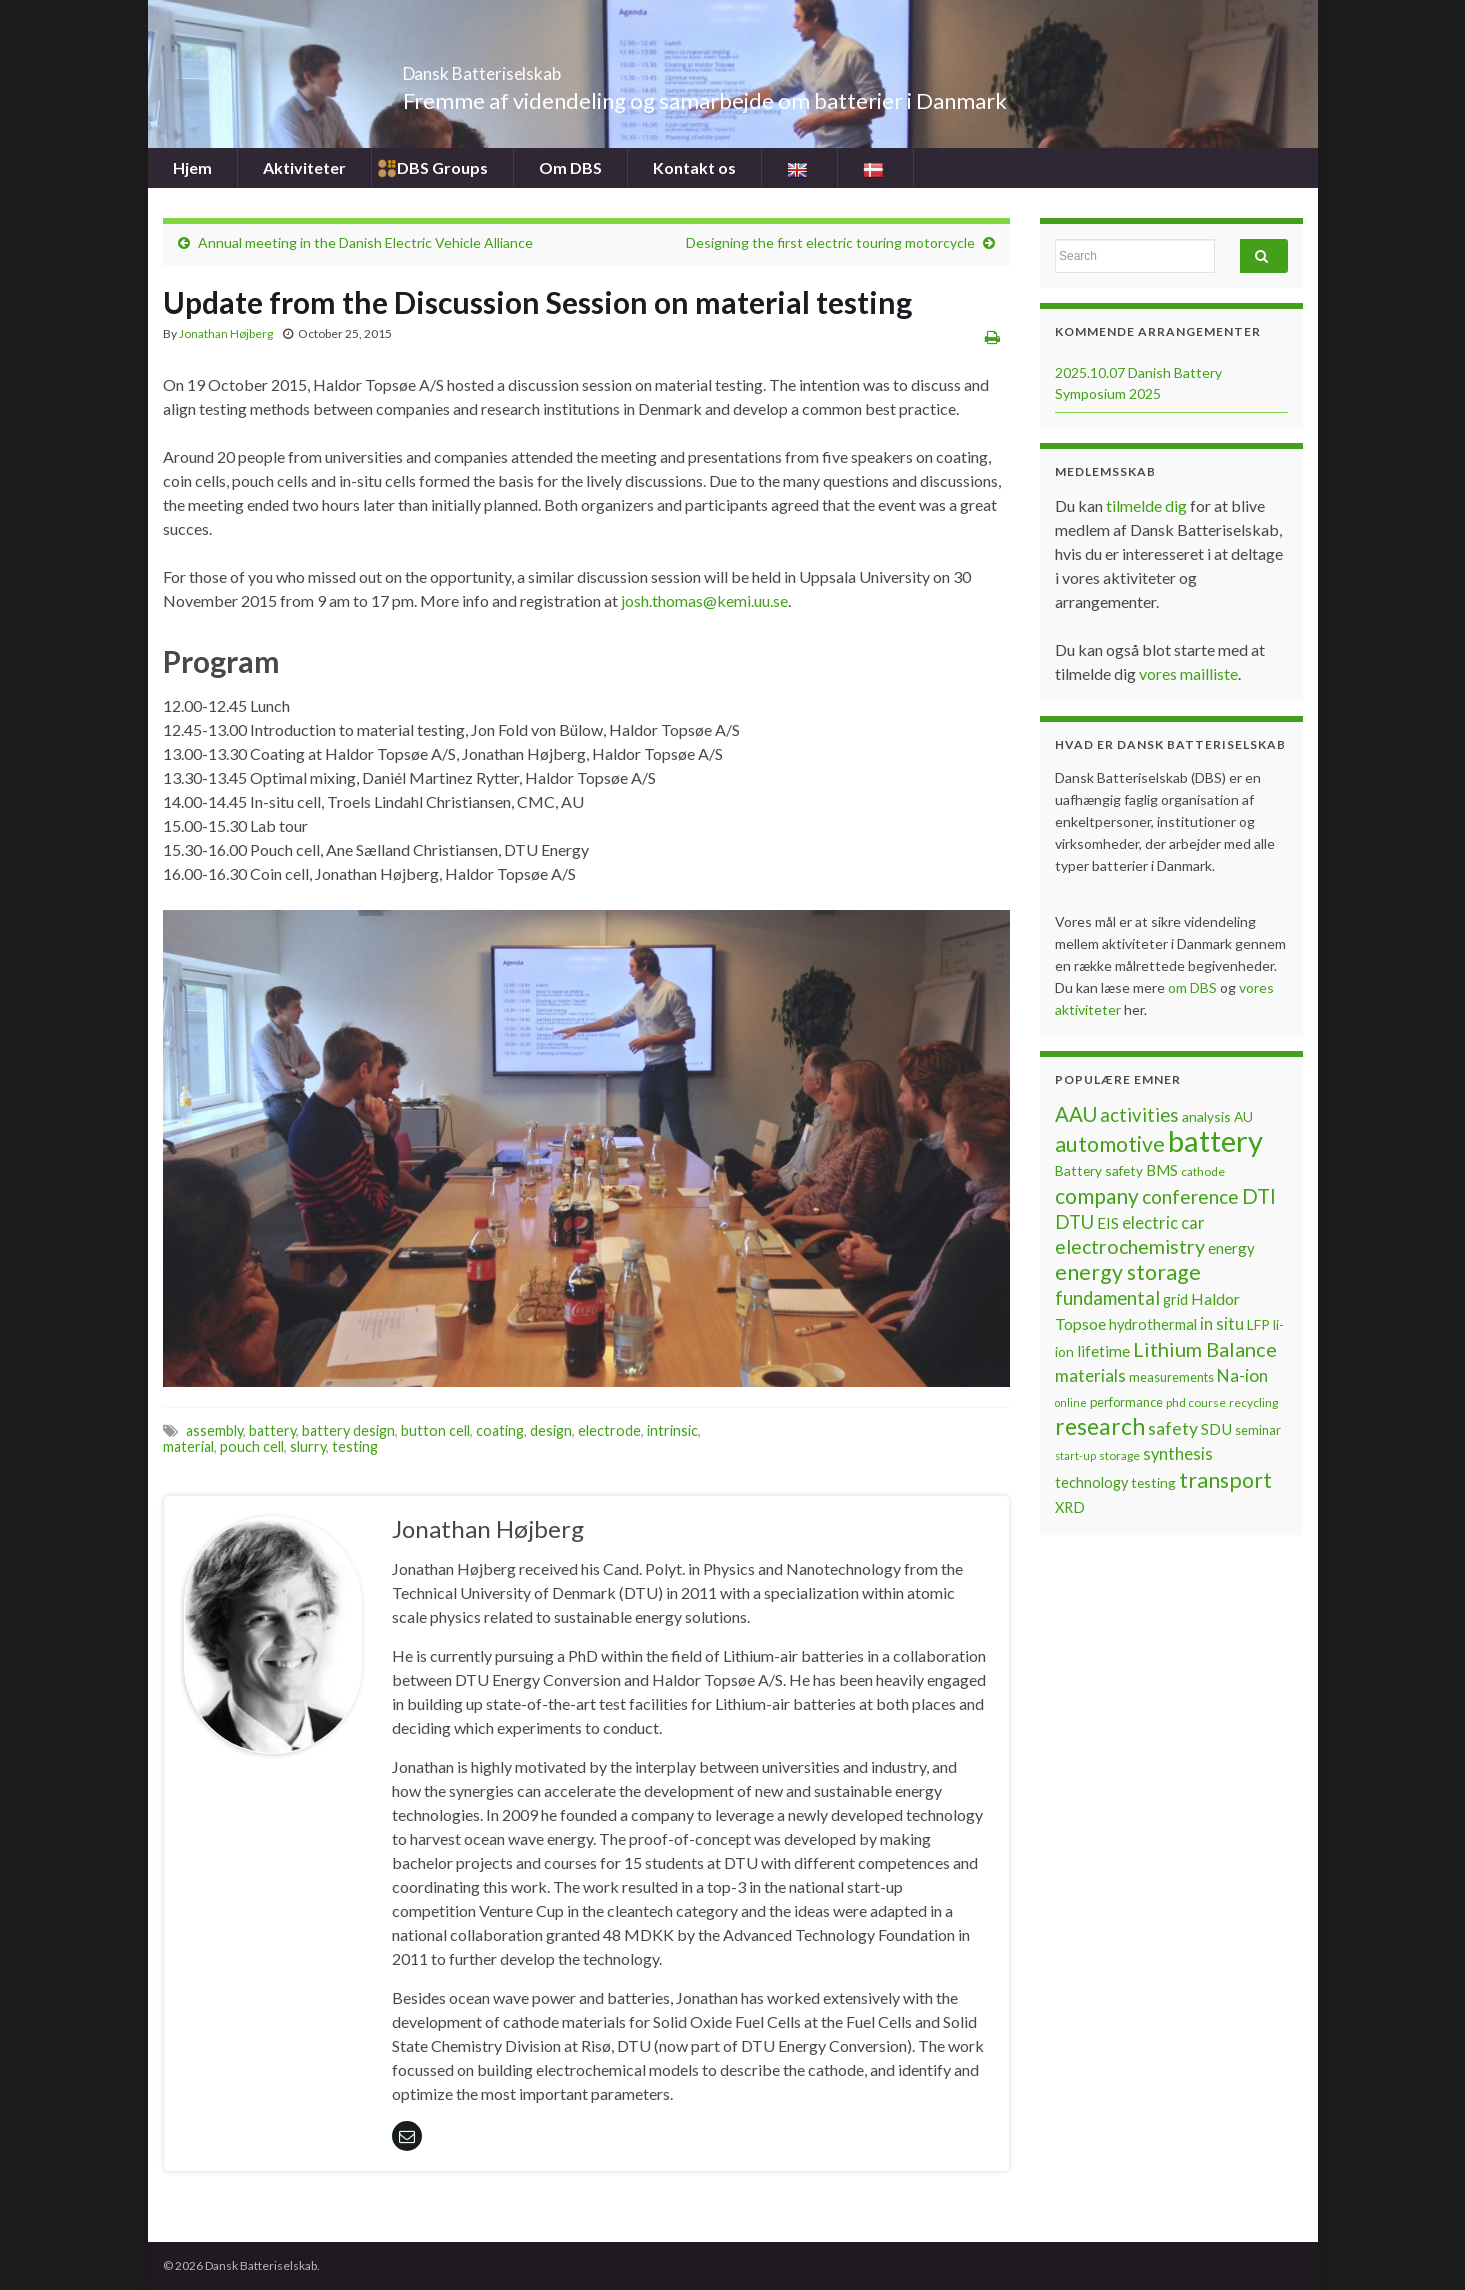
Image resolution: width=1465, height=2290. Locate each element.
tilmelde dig (1148, 505)
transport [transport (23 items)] (1225, 1480)
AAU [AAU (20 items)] (1076, 1114)
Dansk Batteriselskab (538, 67)
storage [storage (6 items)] (1119, 1455)
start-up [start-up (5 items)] (1075, 1455)
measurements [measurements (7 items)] (1171, 1377)
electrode (609, 1430)
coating (500, 1430)
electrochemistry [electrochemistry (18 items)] (1130, 1246)
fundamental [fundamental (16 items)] (1107, 1298)
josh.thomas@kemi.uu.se (704, 600)
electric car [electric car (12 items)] (1163, 1223)
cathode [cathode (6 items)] (1203, 1171)
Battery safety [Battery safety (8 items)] (1099, 1170)
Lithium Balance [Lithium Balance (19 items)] (1205, 1349)
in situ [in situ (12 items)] (1222, 1324)
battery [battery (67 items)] (1215, 1140)
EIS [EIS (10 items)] (1108, 1223)
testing (355, 1446)
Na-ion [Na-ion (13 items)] (1242, 1375)
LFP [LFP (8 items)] (1258, 1324)
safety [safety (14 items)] (1173, 1428)
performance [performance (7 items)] (1126, 1402)
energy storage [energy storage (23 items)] (1128, 1272)
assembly (214, 1430)
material (188, 1446)
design (551, 1430)
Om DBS (570, 167)
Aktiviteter (304, 167)
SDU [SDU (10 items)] (1216, 1429)
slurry (308, 1446)
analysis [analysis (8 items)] (1206, 1116)
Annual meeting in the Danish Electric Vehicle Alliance (365, 242)
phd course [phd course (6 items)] (1196, 1402)
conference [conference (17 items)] (1190, 1196)
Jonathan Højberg (226, 333)
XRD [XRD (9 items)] (1070, 1507)
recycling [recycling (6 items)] (1253, 1402)
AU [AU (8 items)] (1243, 1116)
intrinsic (672, 1430)
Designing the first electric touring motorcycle (830, 242)
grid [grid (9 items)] (1175, 1299)
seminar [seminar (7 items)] (1258, 1430)
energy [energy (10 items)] (1231, 1248)
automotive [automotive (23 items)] (1110, 1144)
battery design (348, 1430)
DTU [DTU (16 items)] (1074, 1222)
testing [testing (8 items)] (1153, 1482)
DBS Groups (442, 167)
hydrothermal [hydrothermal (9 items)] (1153, 1324)
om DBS (1194, 987)
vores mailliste (1188, 673)
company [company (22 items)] (1097, 1195)
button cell (435, 1430)
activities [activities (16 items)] (1139, 1115)
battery (272, 1430)
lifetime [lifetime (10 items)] (1103, 1351)
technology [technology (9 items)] (1091, 1482)
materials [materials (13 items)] (1090, 1375)
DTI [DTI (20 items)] (1259, 1196)
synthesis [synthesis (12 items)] (1178, 1454)
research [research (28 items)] (1100, 1426)
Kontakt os (694, 167)
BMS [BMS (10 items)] (1162, 1170)
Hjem (192, 167)
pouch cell (252, 1446)
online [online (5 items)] (1071, 1402)
